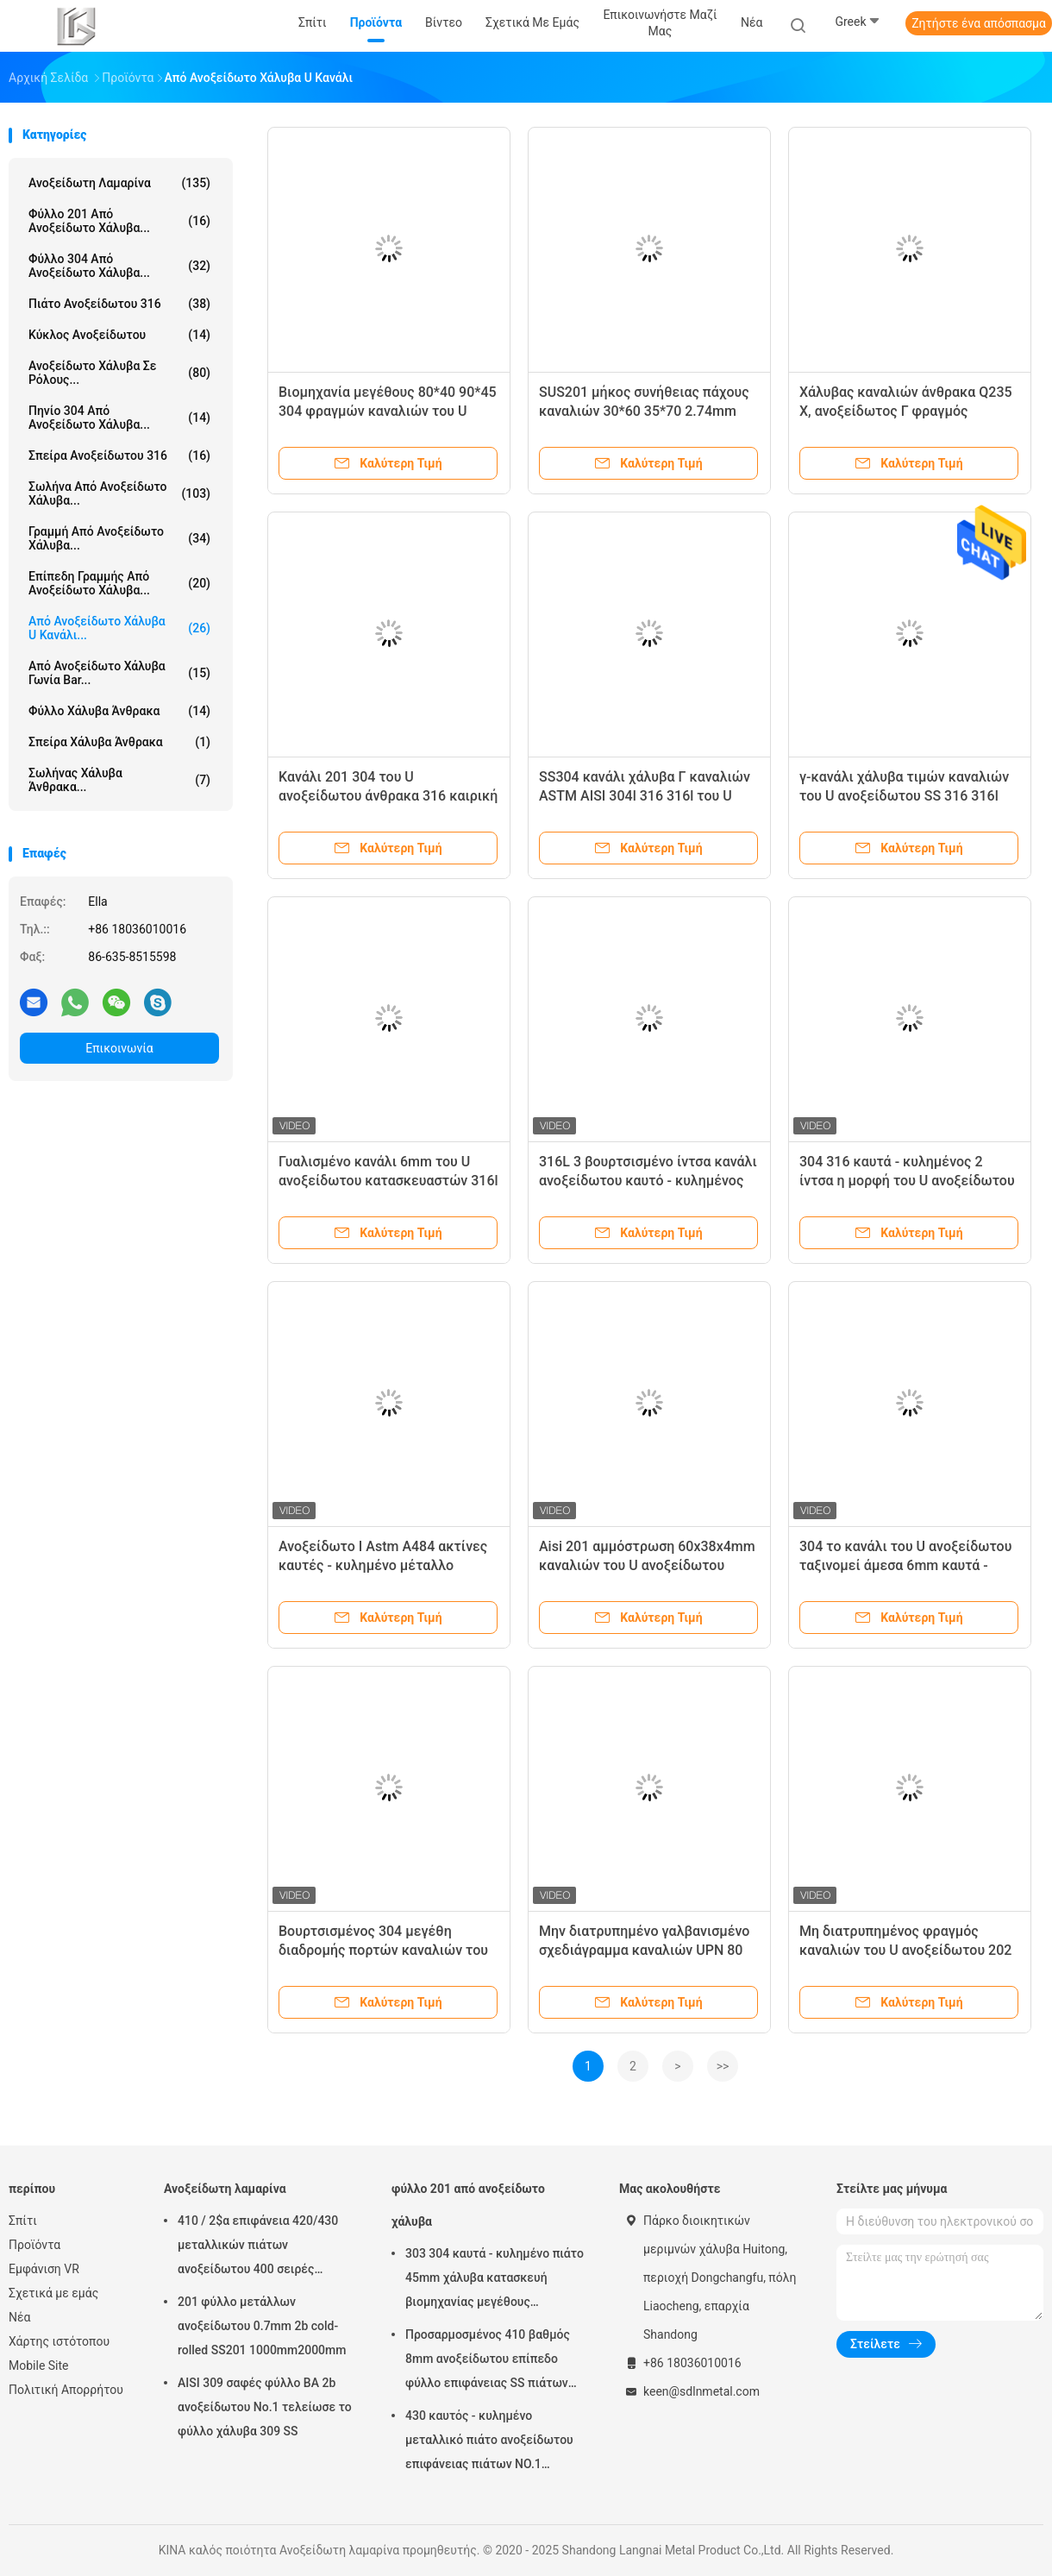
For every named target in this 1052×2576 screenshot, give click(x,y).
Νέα (19, 2317)
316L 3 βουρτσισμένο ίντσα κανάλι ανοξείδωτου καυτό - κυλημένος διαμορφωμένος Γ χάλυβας (648, 1180)
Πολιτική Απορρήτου (66, 2390)
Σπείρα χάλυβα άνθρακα (119, 742)
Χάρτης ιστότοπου (59, 2341)
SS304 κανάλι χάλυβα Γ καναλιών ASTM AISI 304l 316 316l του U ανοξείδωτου (644, 796)
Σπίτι (23, 2220)
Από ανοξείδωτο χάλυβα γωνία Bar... (119, 673)
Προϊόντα (34, 2245)
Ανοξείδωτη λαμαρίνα (119, 183)
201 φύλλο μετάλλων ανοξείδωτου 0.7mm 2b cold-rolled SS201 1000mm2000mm (262, 2326)
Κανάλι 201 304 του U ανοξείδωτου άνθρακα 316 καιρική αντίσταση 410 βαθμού (388, 796)
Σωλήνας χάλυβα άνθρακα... (119, 780)
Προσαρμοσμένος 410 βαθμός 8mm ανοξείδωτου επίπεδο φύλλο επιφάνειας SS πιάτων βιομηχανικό (487, 2361)
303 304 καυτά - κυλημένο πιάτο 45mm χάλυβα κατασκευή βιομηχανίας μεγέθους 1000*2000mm (494, 2280)
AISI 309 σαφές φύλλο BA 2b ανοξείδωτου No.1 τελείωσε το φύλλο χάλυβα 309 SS (265, 2407)
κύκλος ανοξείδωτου (119, 334)
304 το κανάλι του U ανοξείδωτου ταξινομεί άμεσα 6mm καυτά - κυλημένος (905, 1565)
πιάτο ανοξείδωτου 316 (119, 303)
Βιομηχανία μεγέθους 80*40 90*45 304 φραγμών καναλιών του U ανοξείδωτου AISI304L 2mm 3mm (388, 411)
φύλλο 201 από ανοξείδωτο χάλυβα (468, 2205)
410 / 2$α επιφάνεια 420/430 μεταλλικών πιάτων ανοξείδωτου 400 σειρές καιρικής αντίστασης (258, 2247)
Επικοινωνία (119, 1048)
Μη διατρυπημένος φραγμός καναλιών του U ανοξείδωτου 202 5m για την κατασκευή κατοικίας (905, 1950)
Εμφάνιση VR (44, 2269)
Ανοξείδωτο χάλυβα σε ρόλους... (119, 372)
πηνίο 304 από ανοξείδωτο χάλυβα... (119, 417)
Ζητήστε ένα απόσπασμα (978, 23)
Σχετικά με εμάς (53, 2293)
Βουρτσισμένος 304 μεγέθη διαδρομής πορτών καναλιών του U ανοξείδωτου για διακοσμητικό (383, 1950)
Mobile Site (39, 2365)
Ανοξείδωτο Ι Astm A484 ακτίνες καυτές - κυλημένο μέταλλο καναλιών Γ (383, 1565)
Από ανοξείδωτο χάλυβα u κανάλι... (119, 628)
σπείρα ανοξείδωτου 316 (119, 455)
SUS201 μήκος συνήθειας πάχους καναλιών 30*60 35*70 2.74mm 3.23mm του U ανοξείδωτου (644, 411)
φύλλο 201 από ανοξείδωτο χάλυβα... (119, 221)
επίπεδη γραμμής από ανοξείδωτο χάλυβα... (119, 583)
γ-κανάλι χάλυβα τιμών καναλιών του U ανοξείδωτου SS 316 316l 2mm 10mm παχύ (904, 796)
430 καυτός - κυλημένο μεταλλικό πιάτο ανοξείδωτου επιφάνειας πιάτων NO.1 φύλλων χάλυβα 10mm (489, 2442)
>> (723, 2066)
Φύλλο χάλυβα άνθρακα (119, 710)
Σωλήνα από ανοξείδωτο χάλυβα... (119, 493)
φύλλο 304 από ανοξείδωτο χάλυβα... (119, 266)
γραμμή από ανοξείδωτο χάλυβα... (119, 538)
